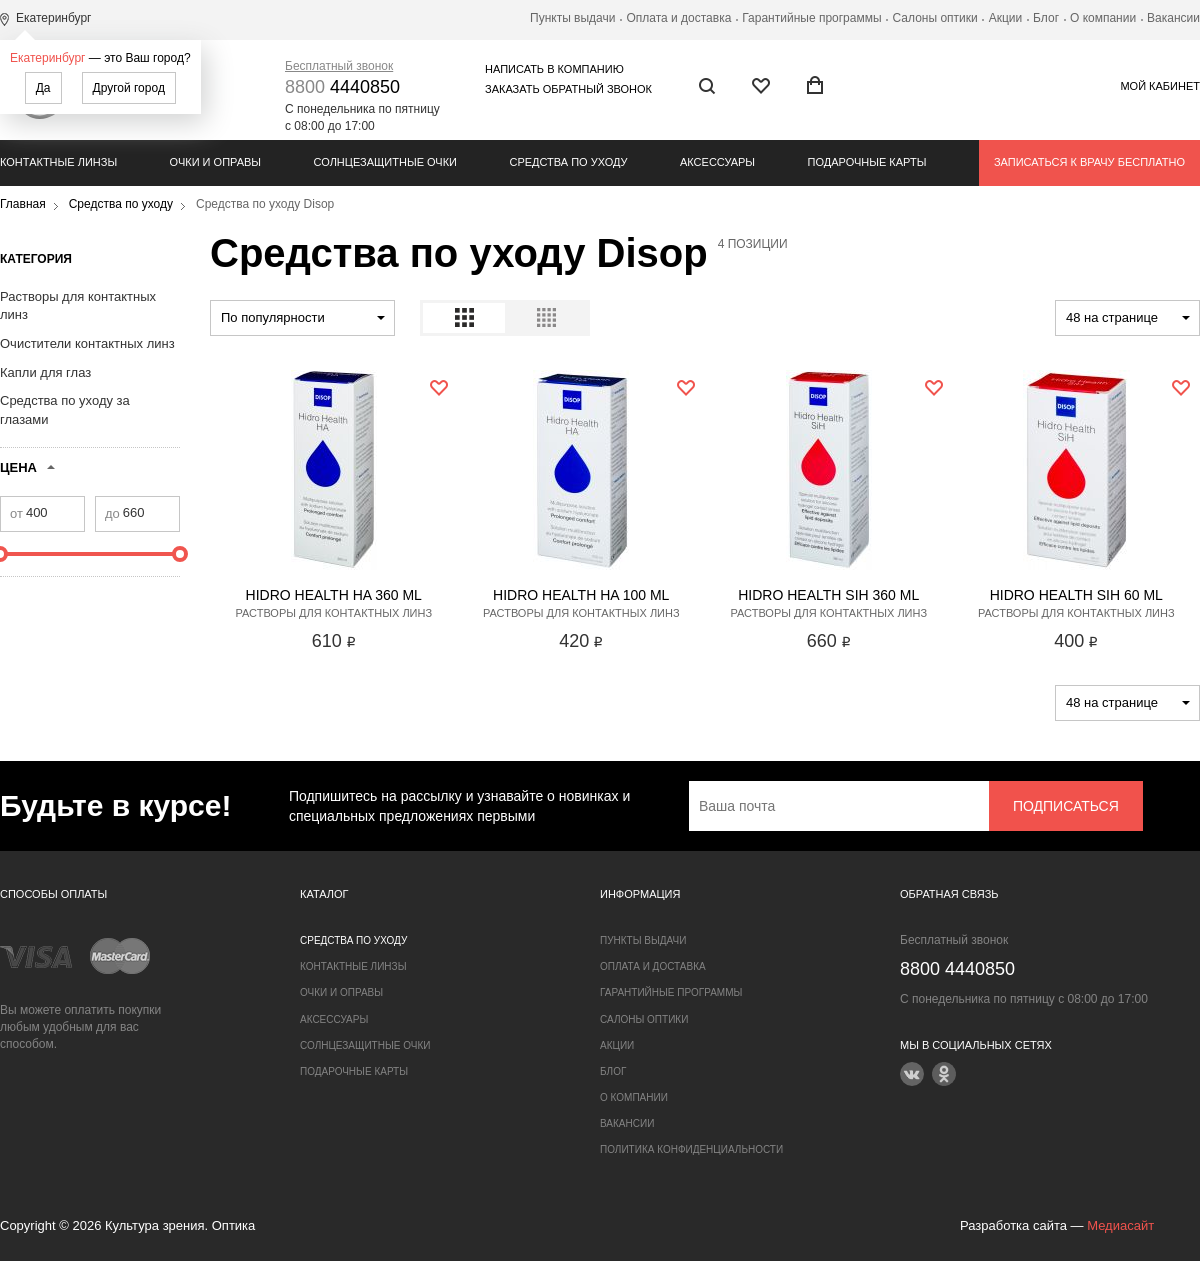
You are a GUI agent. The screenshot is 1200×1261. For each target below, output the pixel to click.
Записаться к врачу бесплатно (1089, 162)
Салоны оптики (935, 18)
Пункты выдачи (572, 18)
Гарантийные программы (811, 18)
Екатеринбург (48, 58)
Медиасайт (1120, 1225)
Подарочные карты (867, 162)
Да (43, 88)
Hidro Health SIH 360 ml (828, 595)
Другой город (129, 88)
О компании (1103, 18)
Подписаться (1066, 806)
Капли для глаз (45, 372)
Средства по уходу (568, 162)
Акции (1006, 18)
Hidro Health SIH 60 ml (1076, 595)
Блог (1046, 18)
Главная (23, 204)
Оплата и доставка (678, 18)
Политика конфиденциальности (691, 1149)
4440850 (342, 87)
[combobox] (302, 318)
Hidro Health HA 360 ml (334, 595)
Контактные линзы (58, 162)
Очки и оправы (215, 162)
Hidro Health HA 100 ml (581, 595)
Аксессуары (717, 162)
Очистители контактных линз (87, 343)
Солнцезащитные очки (385, 162)
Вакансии (1173, 18)
